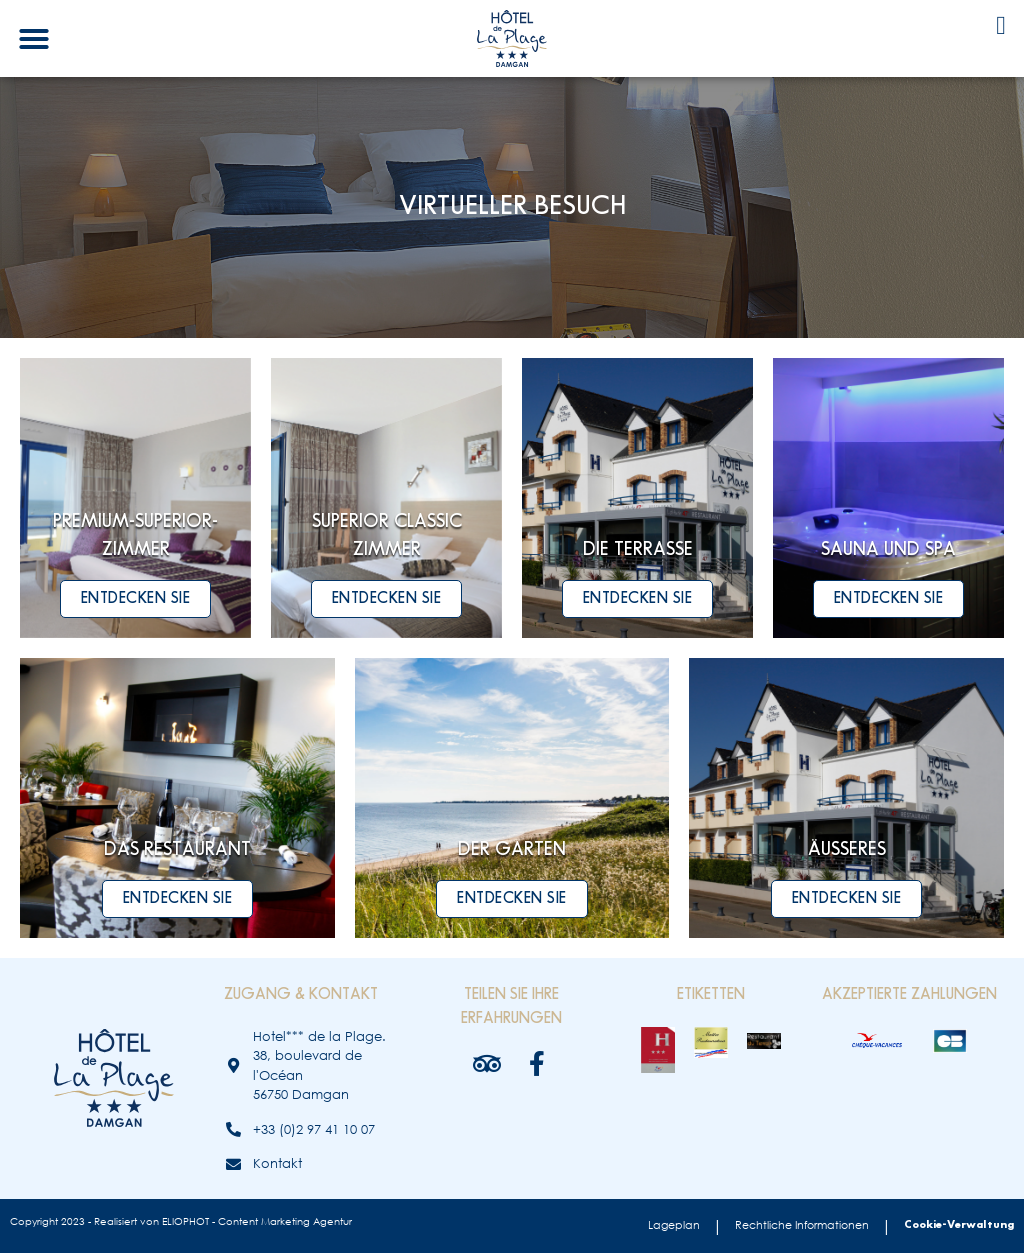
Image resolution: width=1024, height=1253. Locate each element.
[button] (34, 39)
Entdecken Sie (136, 598)
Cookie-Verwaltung (959, 1225)
